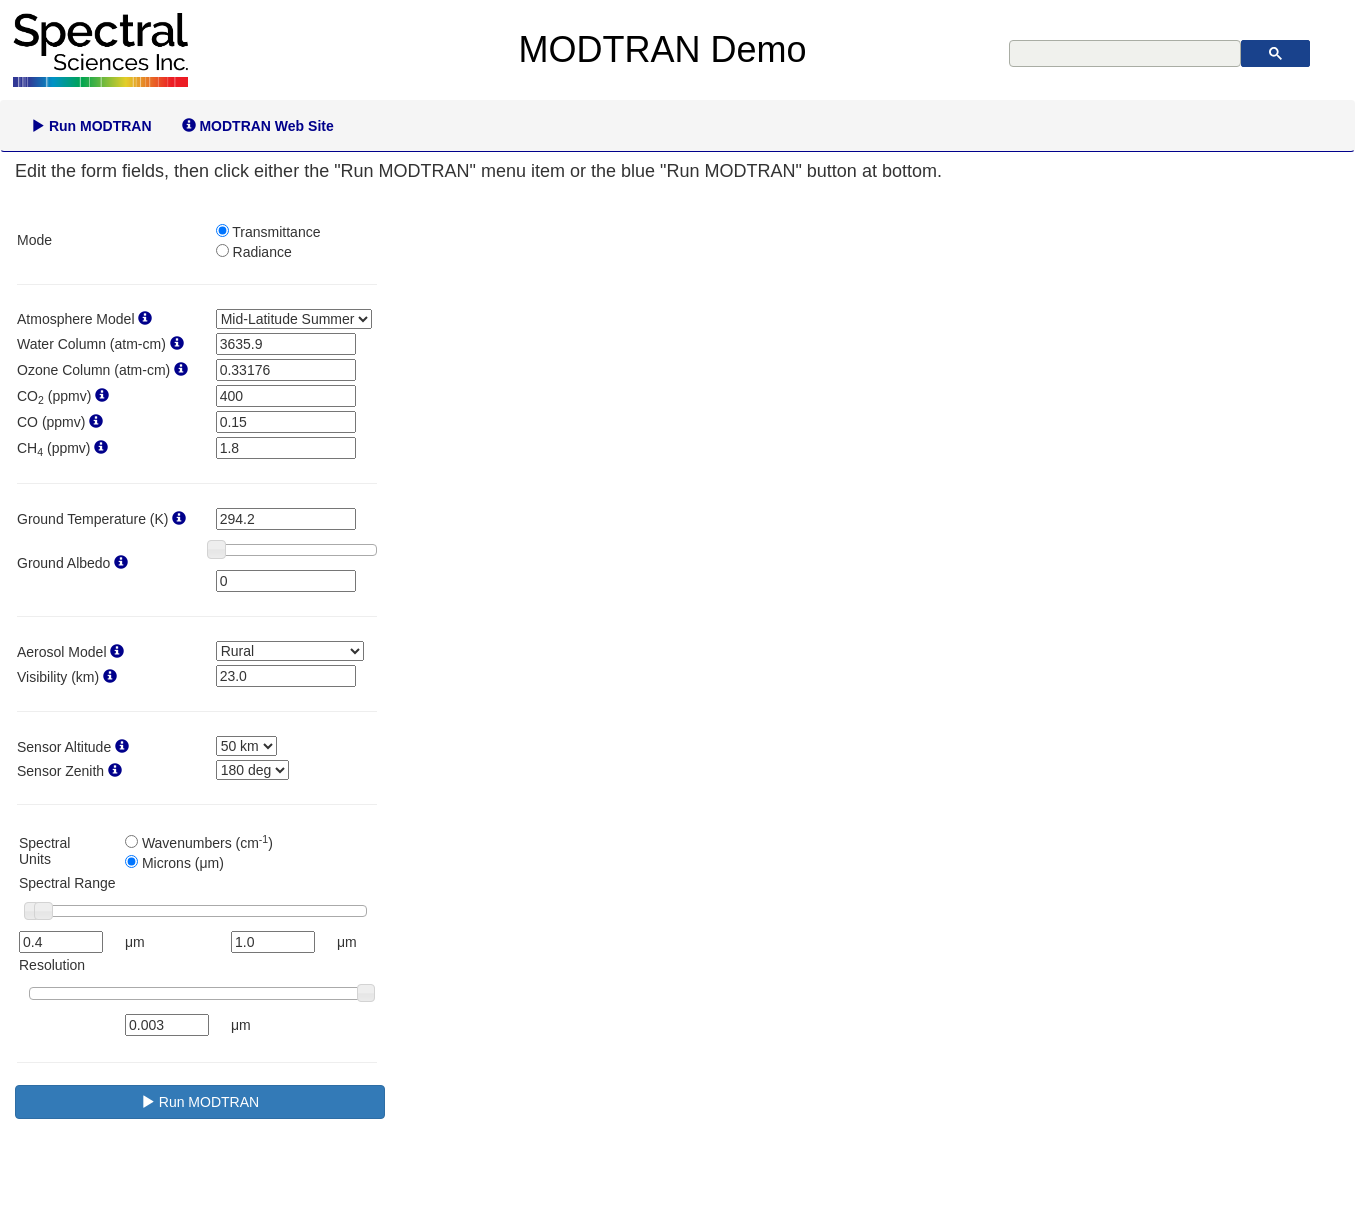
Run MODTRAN (91, 126)
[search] (1127, 54)
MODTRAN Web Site (258, 126)
